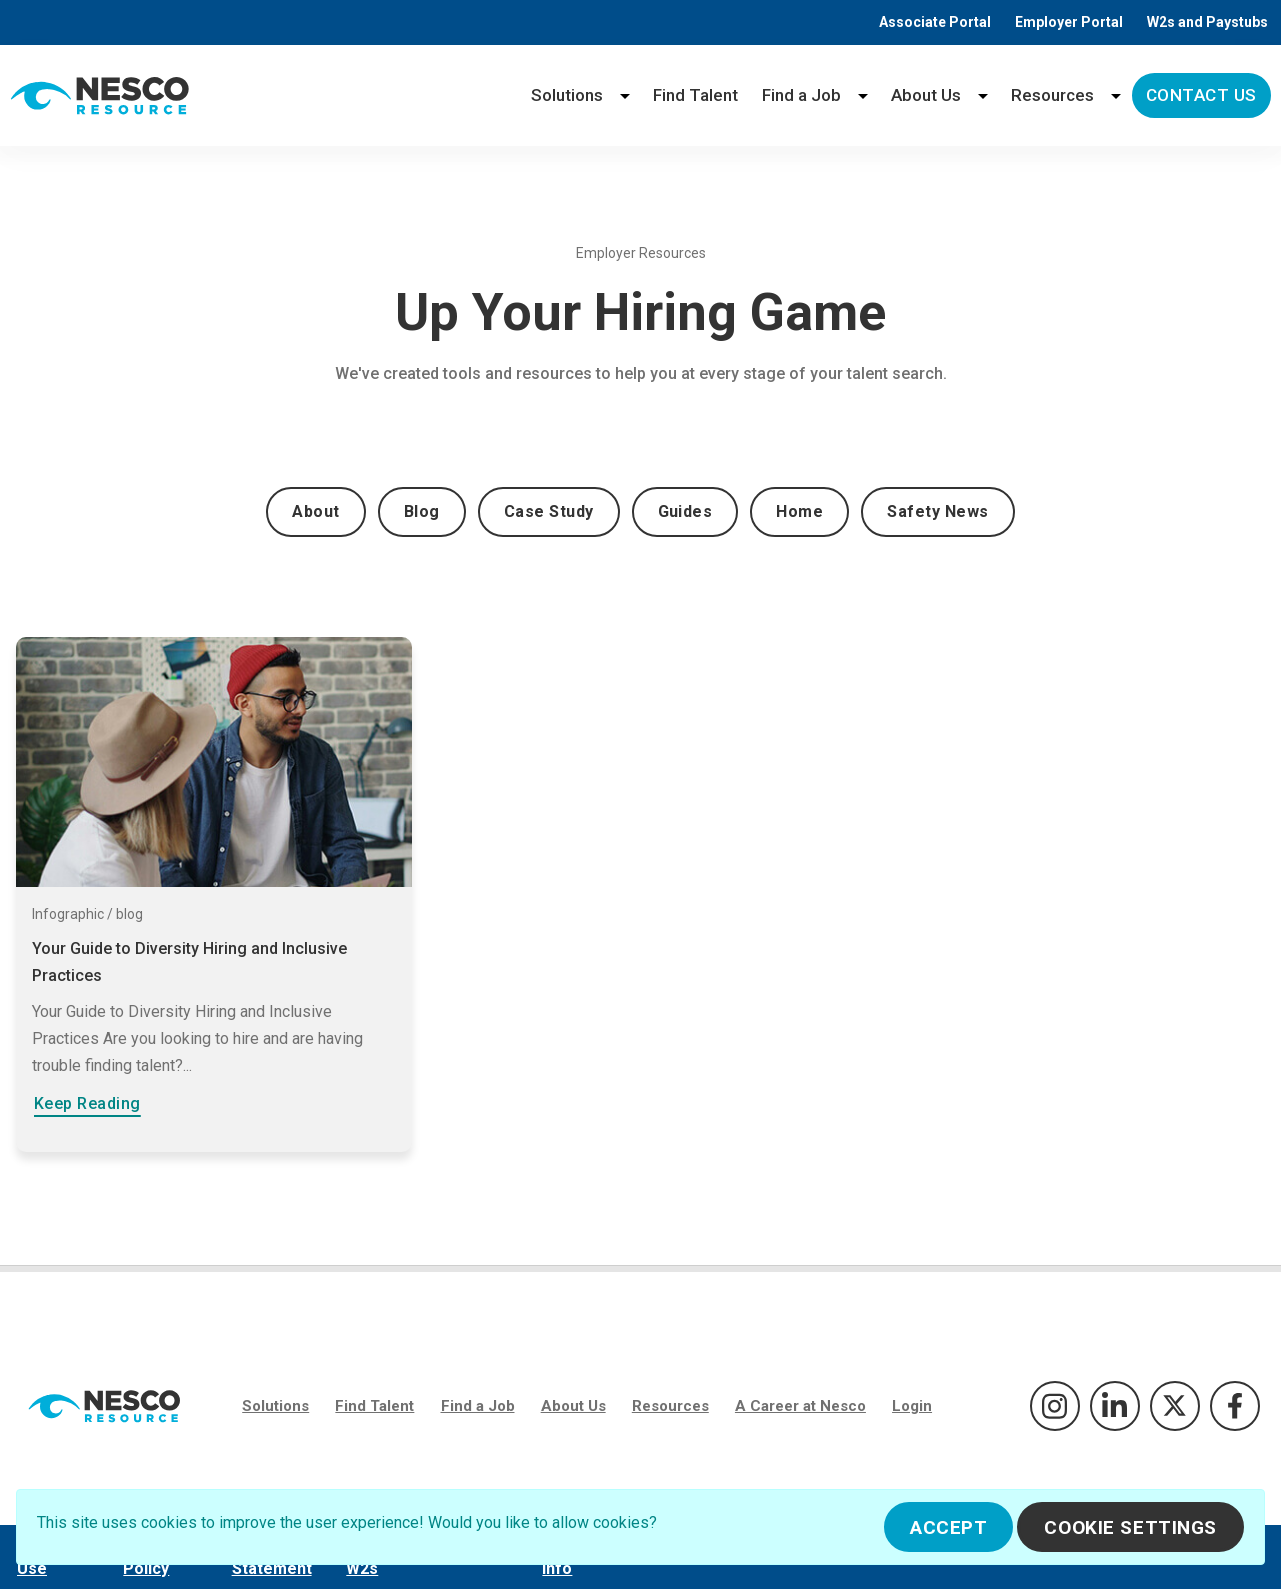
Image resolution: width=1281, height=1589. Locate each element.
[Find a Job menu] (863, 95)
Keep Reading (87, 1103)
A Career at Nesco (800, 1406)
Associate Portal (935, 22)
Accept (948, 1527)
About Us (926, 95)
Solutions (567, 95)
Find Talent (695, 95)
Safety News (937, 511)
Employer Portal (1069, 22)
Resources (1052, 95)
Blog (422, 511)
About (315, 511)
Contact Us (1201, 95)
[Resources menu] (1116, 95)
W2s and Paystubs (1207, 22)
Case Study (549, 511)
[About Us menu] (983, 95)
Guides (685, 511)
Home (799, 511)
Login (912, 1406)
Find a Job (801, 95)
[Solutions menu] (625, 95)
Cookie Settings (1130, 1527)
